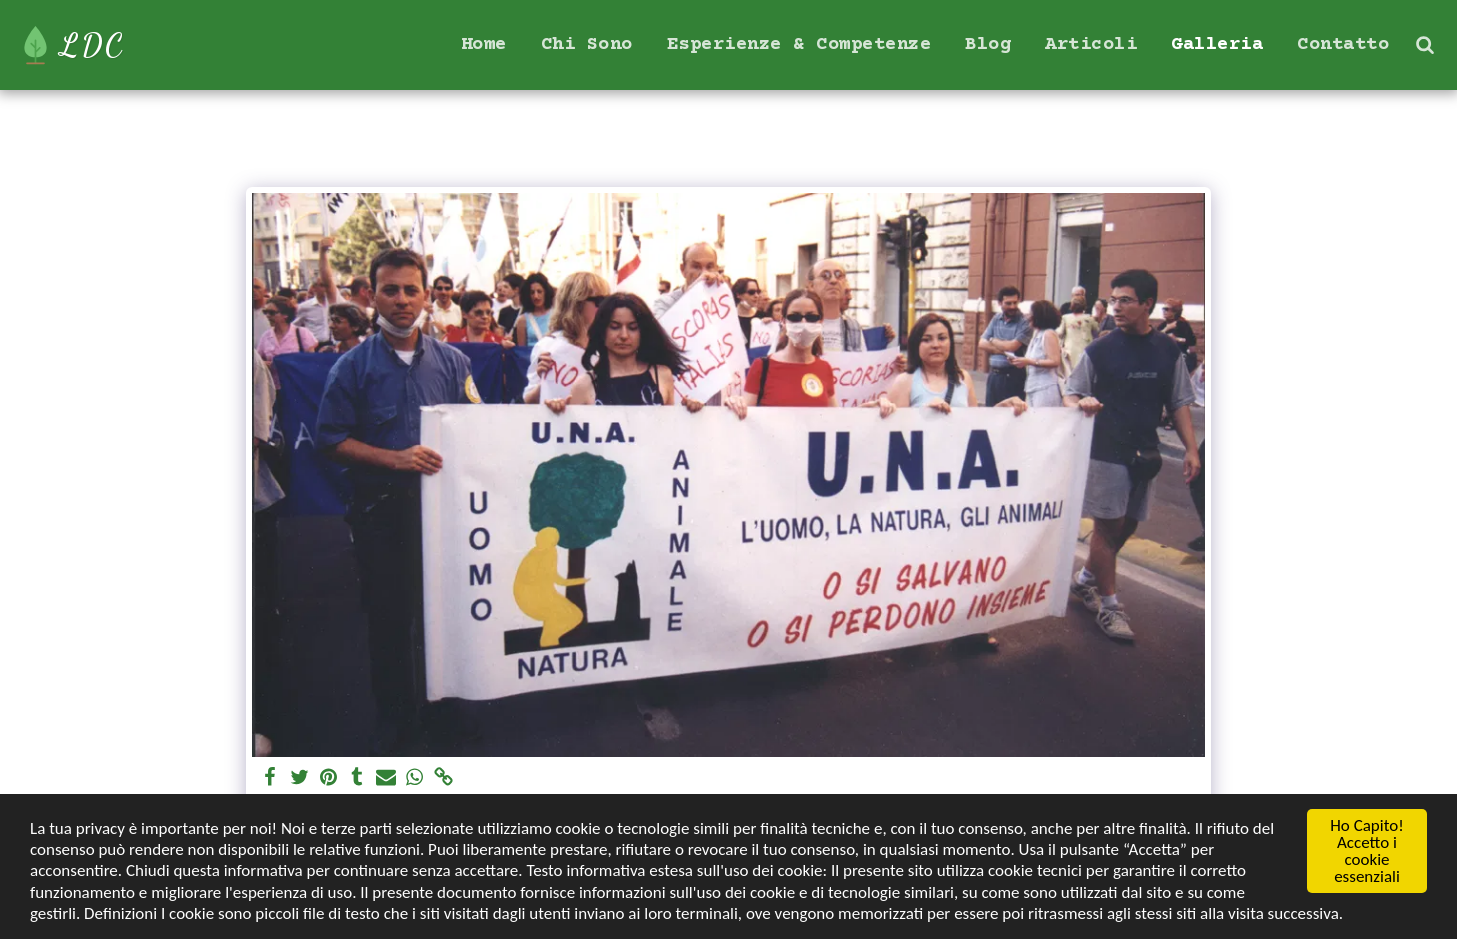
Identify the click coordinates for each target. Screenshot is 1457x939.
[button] (1424, 44)
